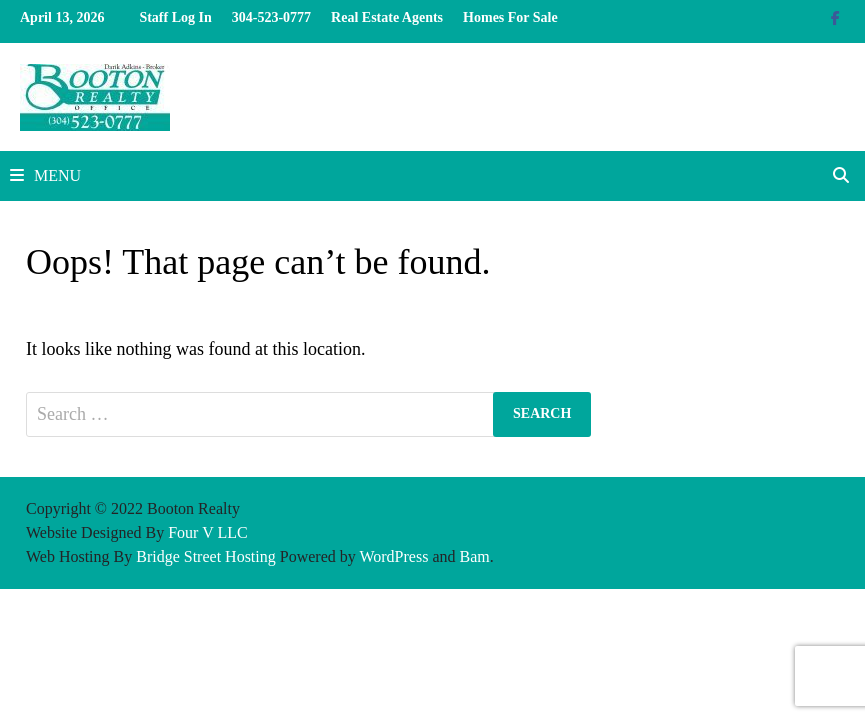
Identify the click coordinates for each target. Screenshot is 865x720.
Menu (45, 175)
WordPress (393, 556)
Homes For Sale (510, 17)
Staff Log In (175, 17)
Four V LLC (207, 532)
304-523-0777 (271, 17)
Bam (475, 556)
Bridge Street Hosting (206, 556)
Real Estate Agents (387, 17)
